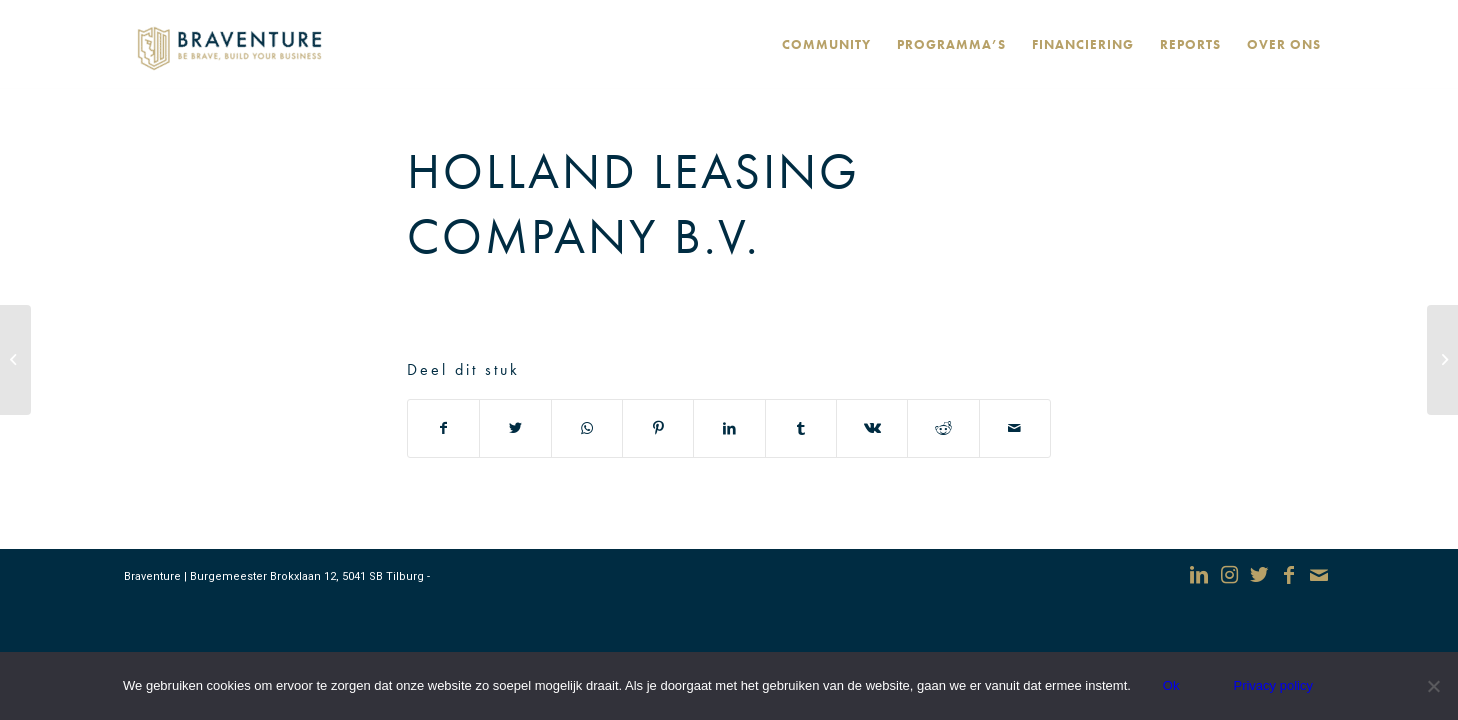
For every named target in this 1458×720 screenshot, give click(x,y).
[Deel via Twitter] (515, 428)
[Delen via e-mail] (1015, 428)
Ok (1171, 685)
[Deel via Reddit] (943, 428)
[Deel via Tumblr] (801, 428)
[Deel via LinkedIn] (729, 428)
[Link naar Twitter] (1259, 575)
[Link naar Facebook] (1289, 575)
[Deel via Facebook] (443, 428)
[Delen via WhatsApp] (587, 428)
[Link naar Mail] (1319, 575)
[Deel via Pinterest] (658, 428)
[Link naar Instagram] (1229, 575)
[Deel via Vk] (872, 428)
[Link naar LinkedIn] (1199, 575)
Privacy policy (1272, 685)
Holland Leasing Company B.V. (633, 203)
